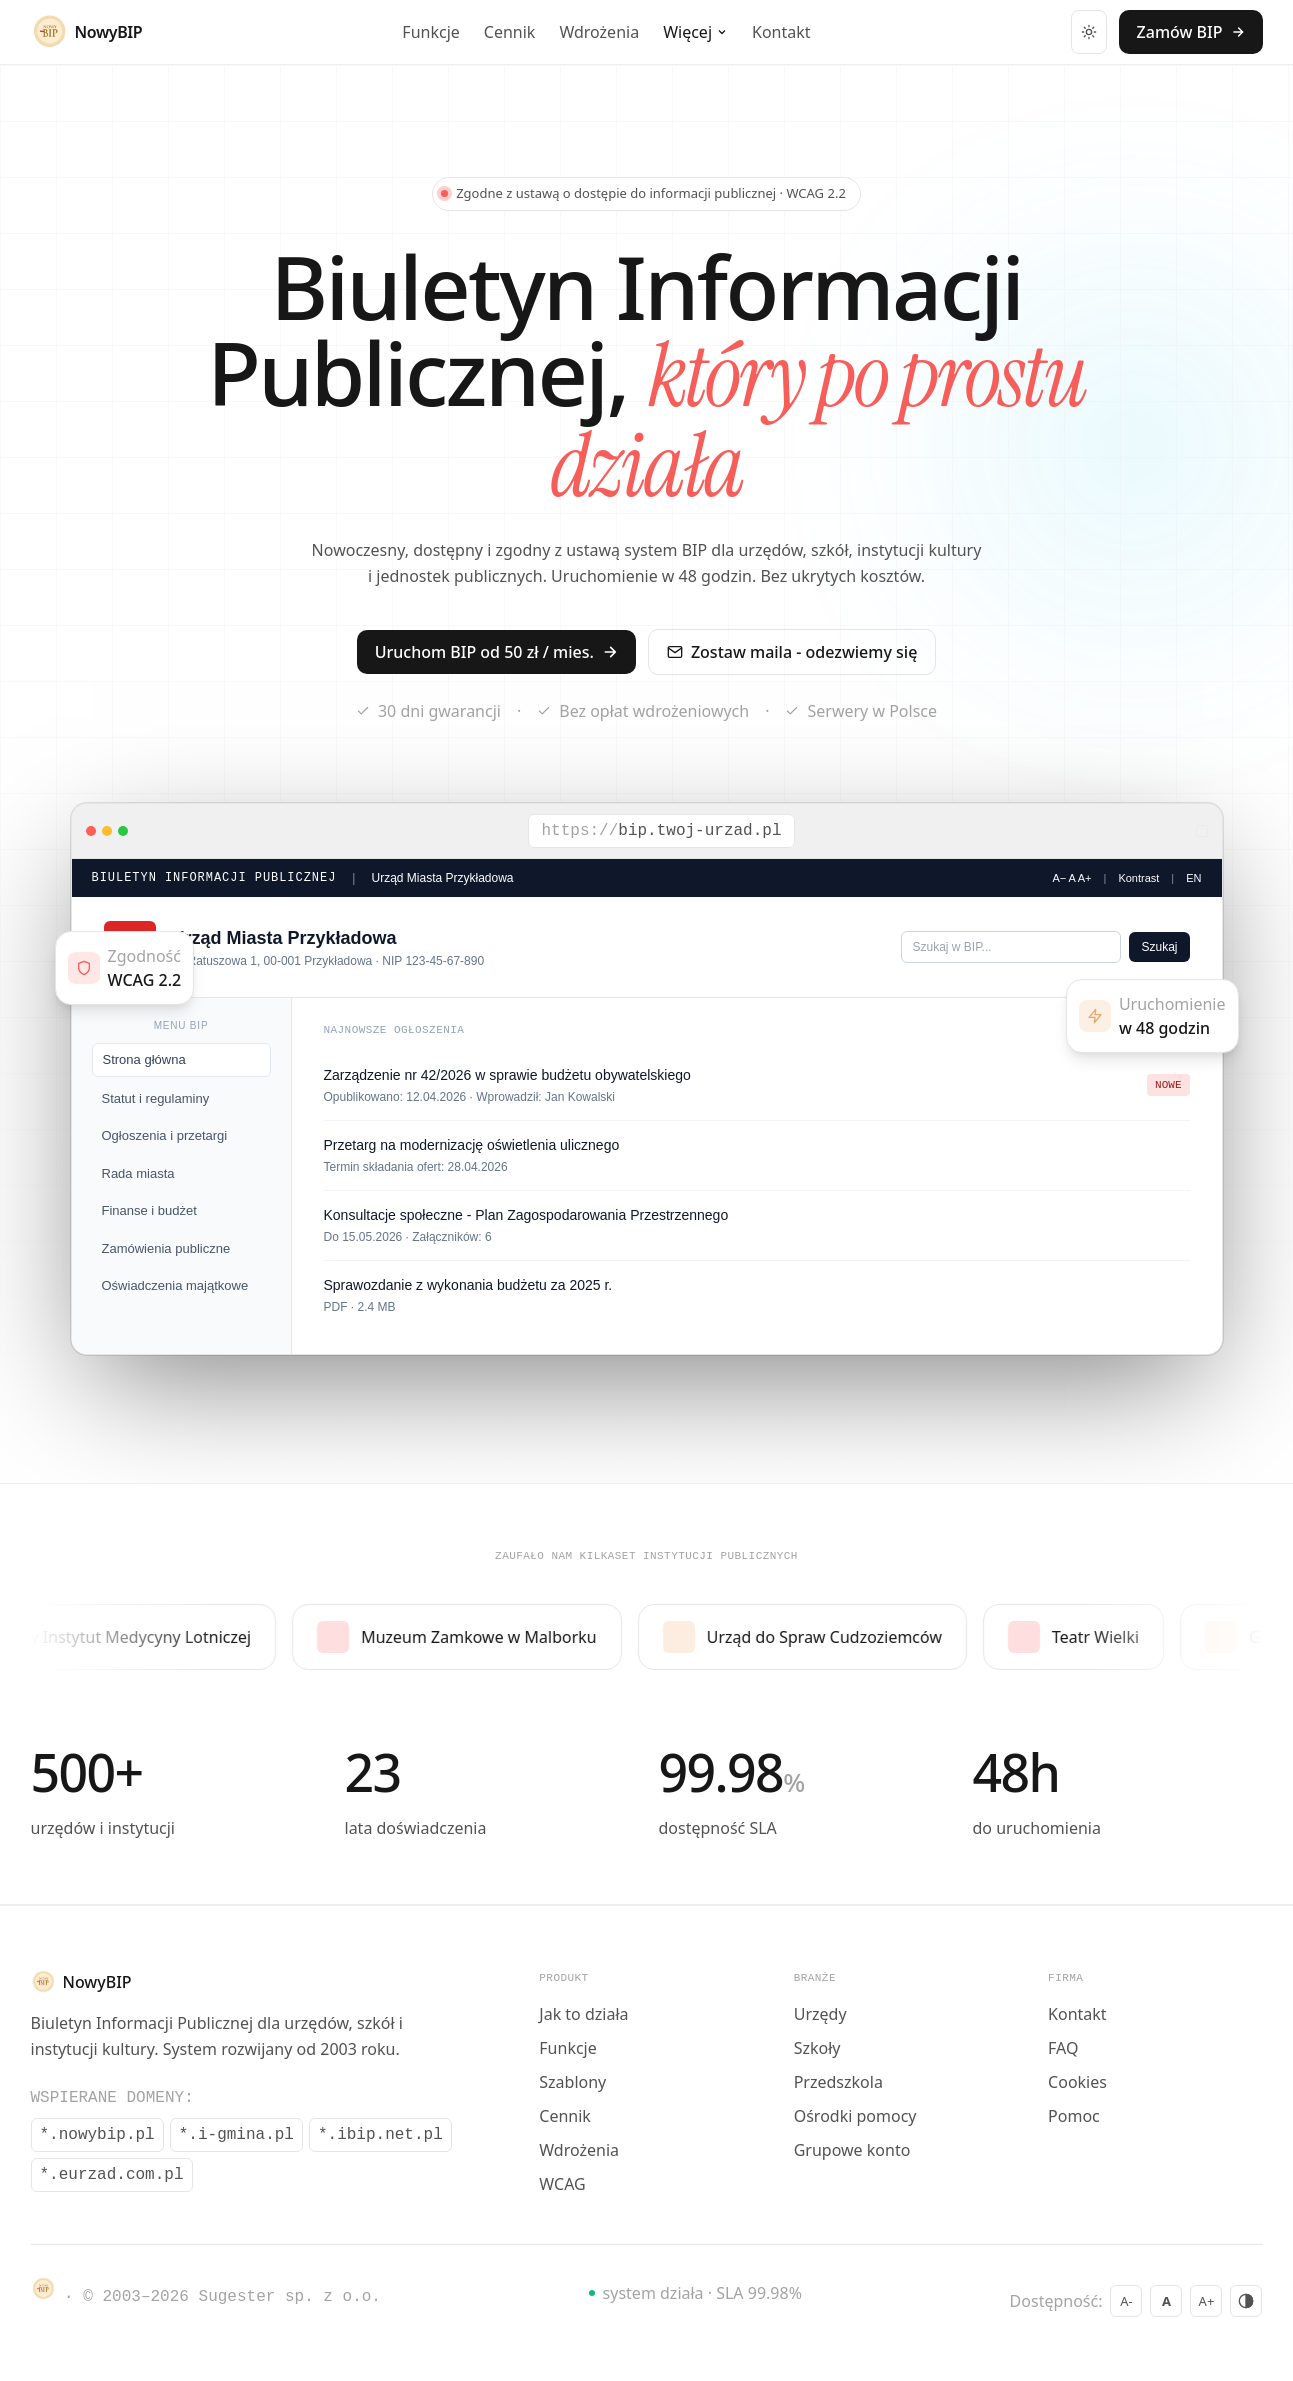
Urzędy (820, 2014)
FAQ (1063, 2048)
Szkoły (817, 2048)
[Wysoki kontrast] (1247, 2301)
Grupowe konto (852, 2150)
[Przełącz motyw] (1089, 32)
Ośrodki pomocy (855, 2116)
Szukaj (1159, 947)
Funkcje (430, 32)
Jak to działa (583, 2014)
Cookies (1077, 2082)
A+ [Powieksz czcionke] (1207, 2301)
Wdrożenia (599, 32)
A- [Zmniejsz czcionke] (1126, 2301)
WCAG (562, 2184)
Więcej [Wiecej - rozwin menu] (695, 32)
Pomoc (1074, 2116)
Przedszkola (838, 2082)
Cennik (510, 32)
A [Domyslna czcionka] (1166, 2301)
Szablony (572, 2082)
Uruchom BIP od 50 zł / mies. (496, 652)
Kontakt (781, 32)
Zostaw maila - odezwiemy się (792, 652)
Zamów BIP (1191, 32)
